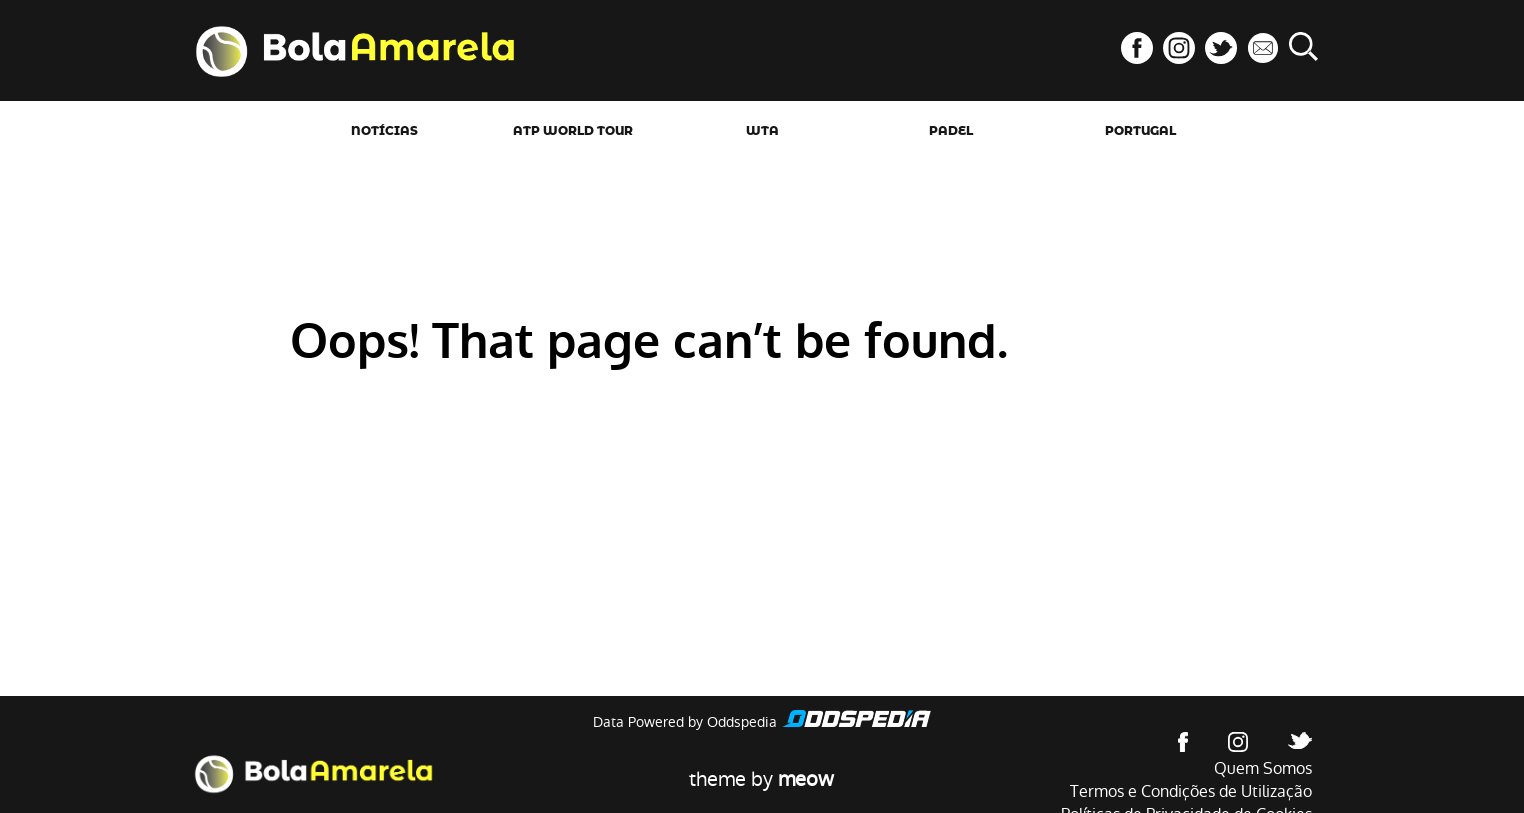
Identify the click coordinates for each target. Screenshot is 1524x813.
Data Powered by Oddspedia (685, 722)
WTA (762, 131)
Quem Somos (1263, 768)
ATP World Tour (573, 131)
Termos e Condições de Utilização (1191, 791)
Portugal (1140, 131)
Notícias (384, 131)
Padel (951, 131)
